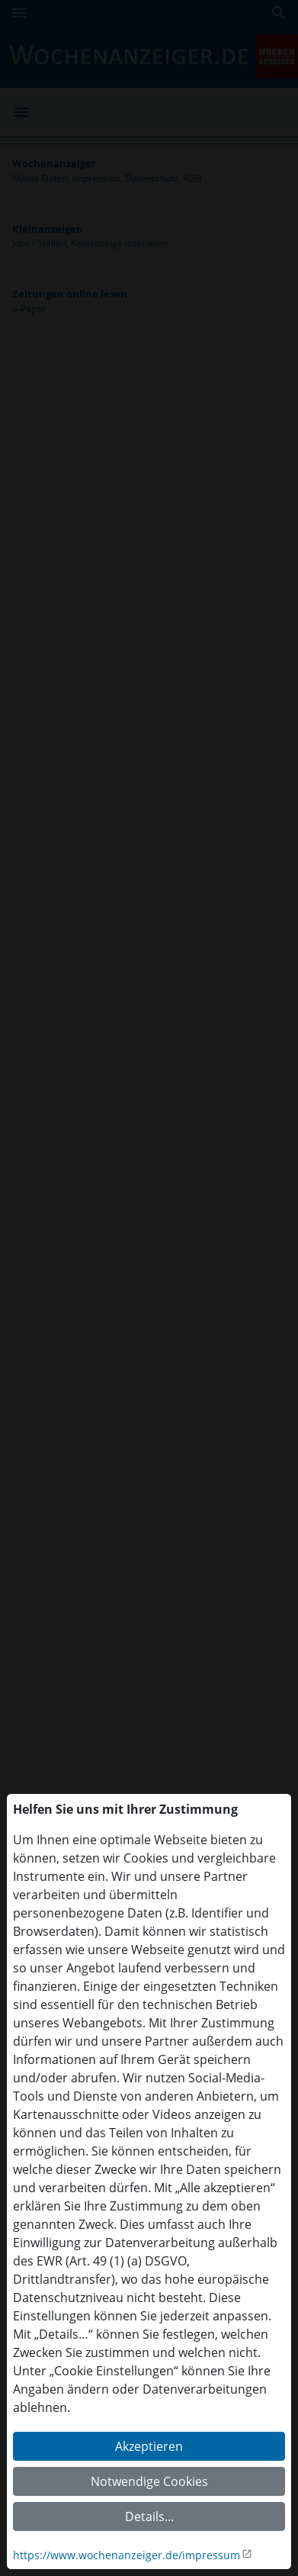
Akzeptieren (149, 2446)
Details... (149, 2516)
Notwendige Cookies (149, 2481)
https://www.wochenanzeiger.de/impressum (126, 2555)
